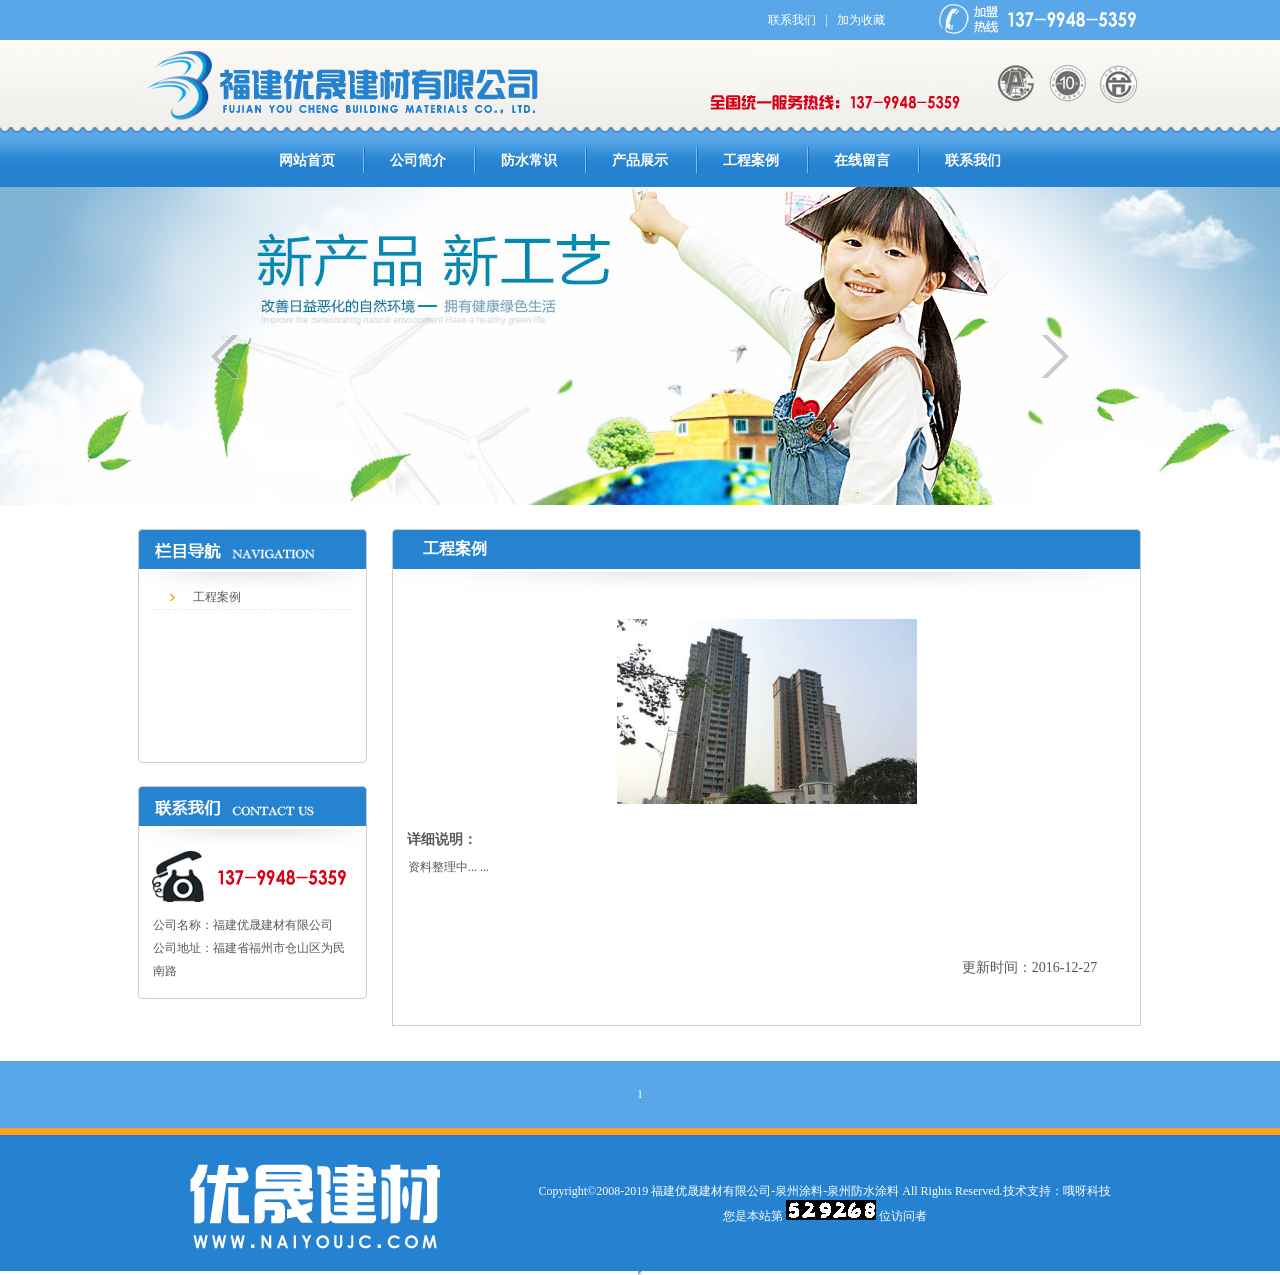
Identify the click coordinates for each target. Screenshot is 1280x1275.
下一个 (1045, 357)
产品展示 (640, 160)
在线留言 (862, 160)
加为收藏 (861, 20)
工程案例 (751, 160)
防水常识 (529, 160)
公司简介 (418, 160)
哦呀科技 (1087, 1191)
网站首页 (307, 160)
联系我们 (792, 20)
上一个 (235, 357)
